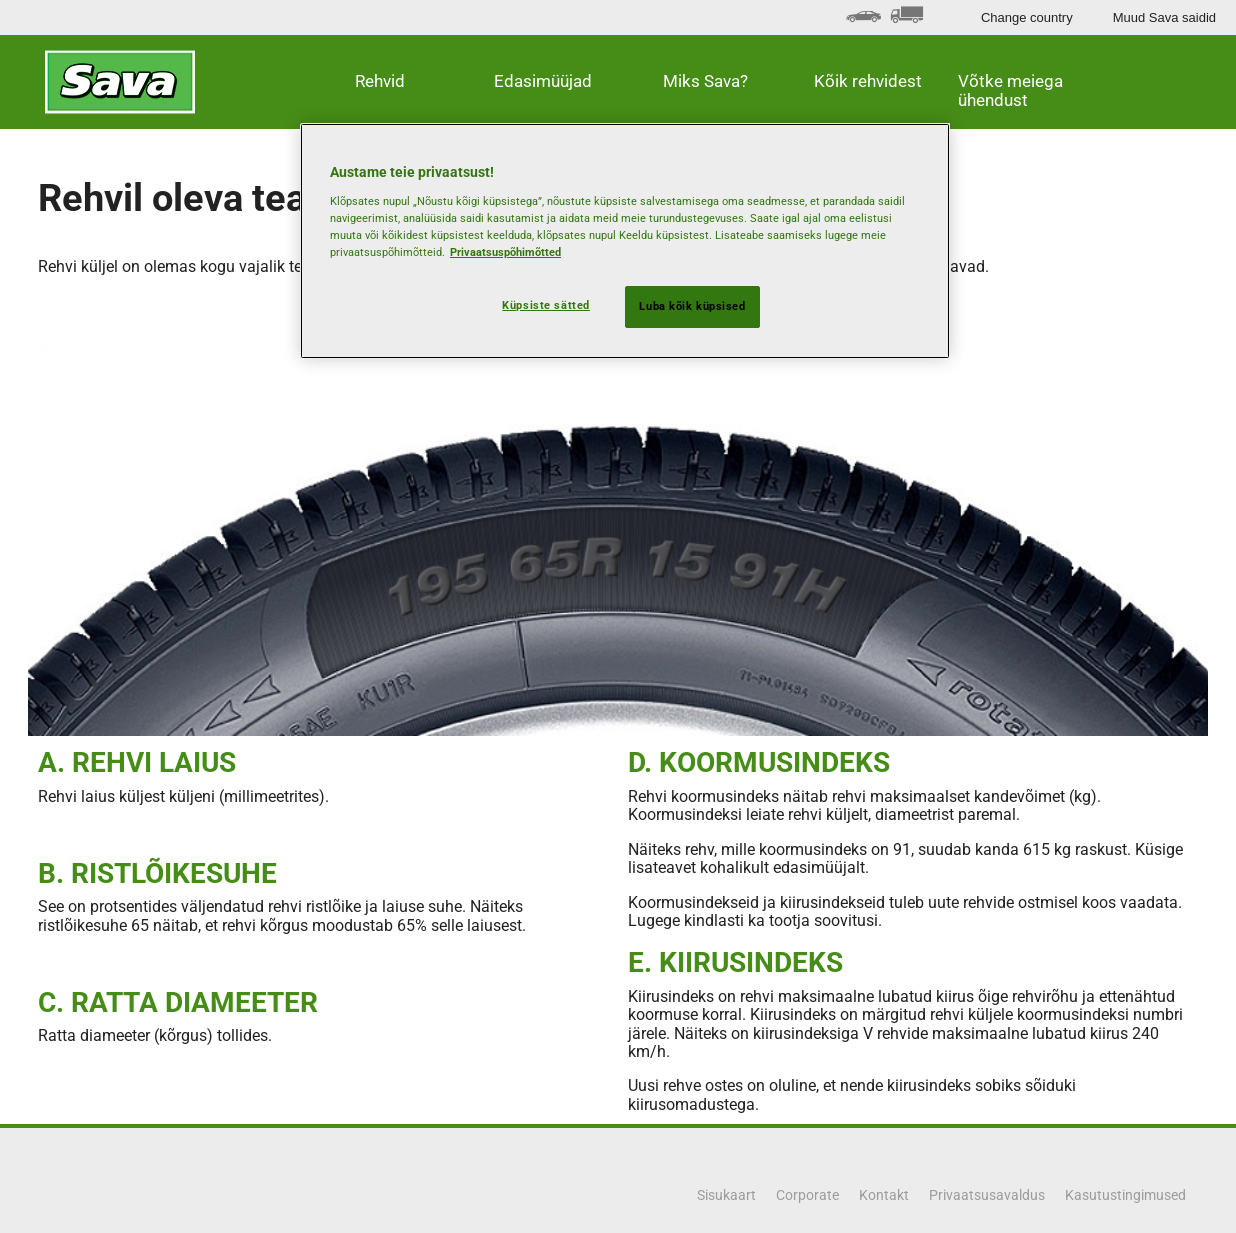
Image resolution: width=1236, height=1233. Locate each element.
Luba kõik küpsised (692, 306)
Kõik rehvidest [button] (868, 81)
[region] (625, 241)
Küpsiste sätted (546, 305)
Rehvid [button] (380, 81)
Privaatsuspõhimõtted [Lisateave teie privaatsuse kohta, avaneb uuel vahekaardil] (505, 252)
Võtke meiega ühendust (1010, 90)
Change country (1027, 17)
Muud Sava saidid (1164, 17)
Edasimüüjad (543, 81)
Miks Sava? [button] (705, 81)
